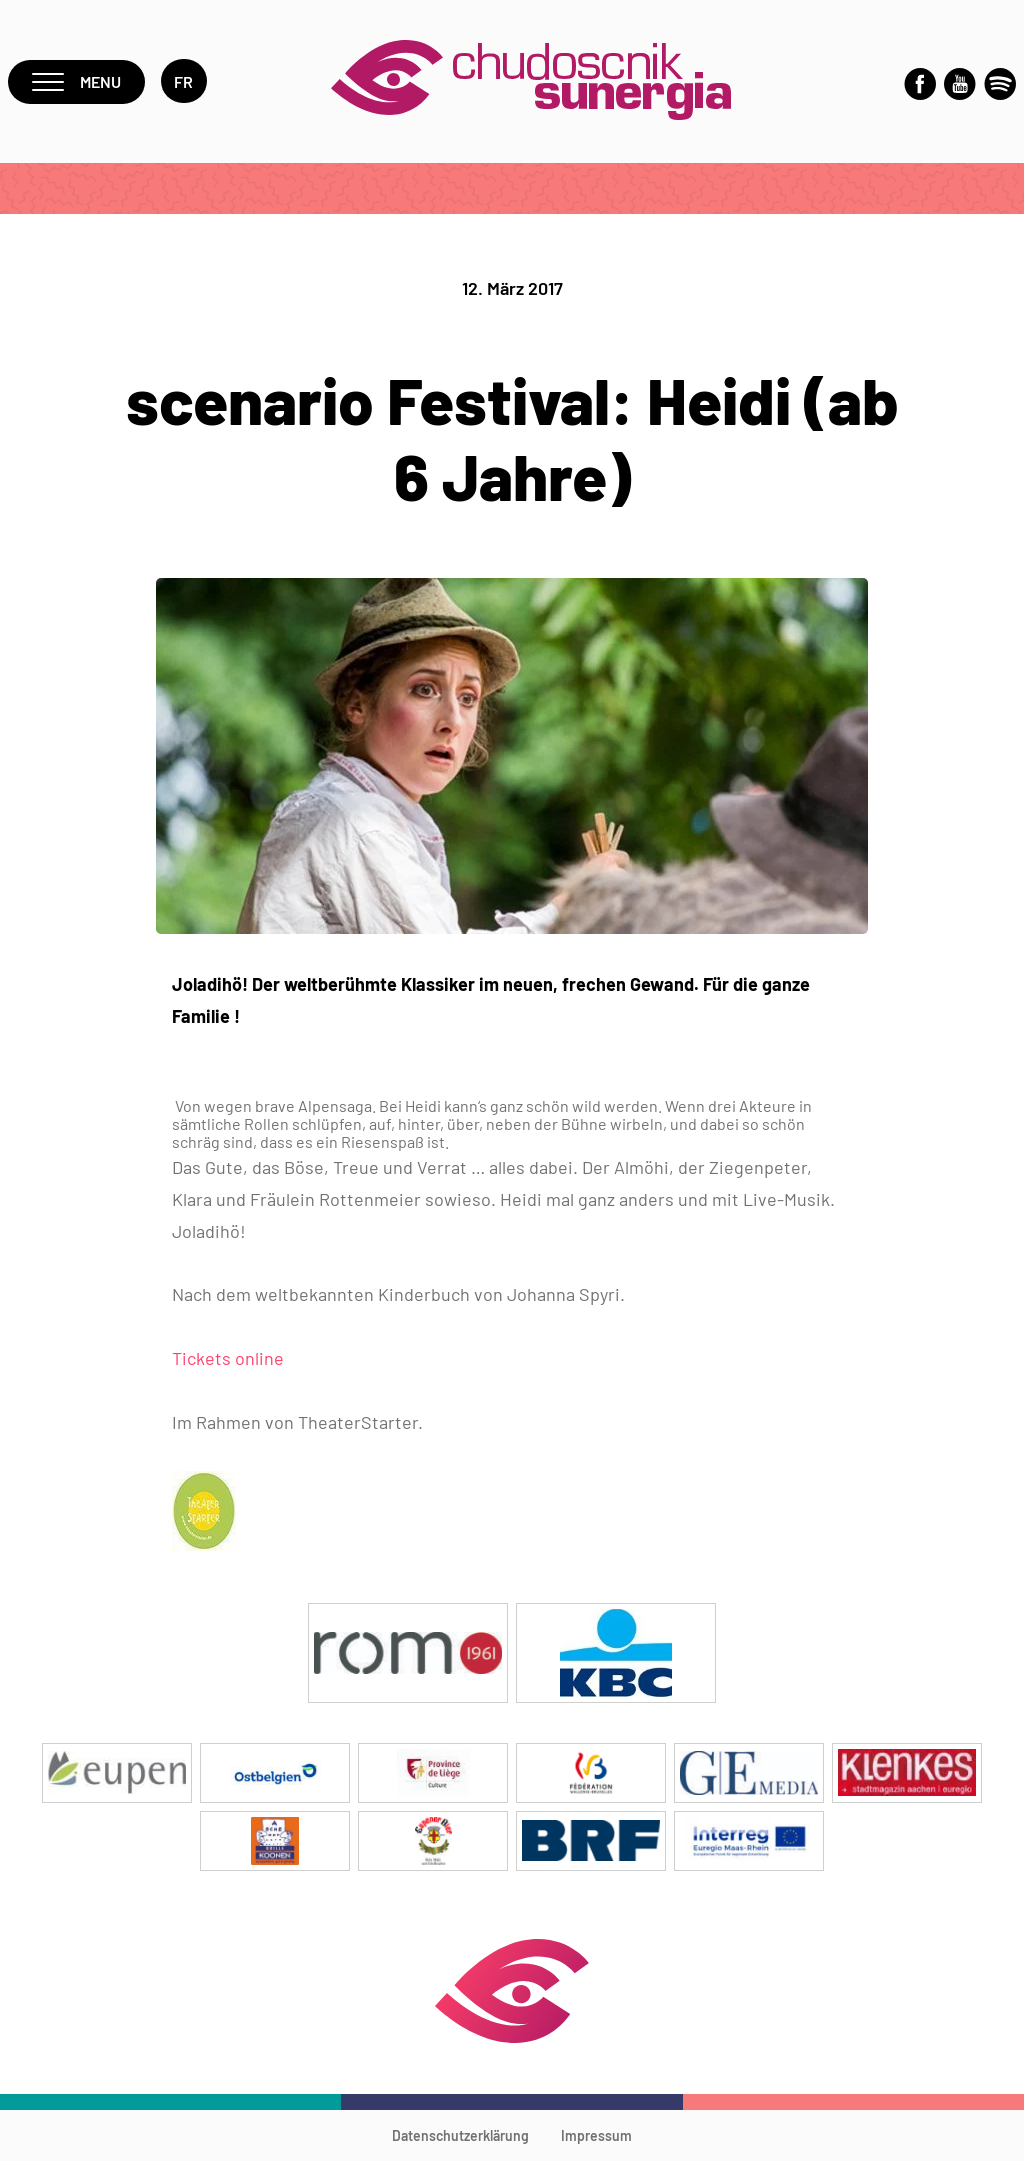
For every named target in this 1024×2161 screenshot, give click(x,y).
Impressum (596, 2135)
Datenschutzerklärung (460, 2135)
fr (184, 81)
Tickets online (228, 1358)
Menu (76, 81)
